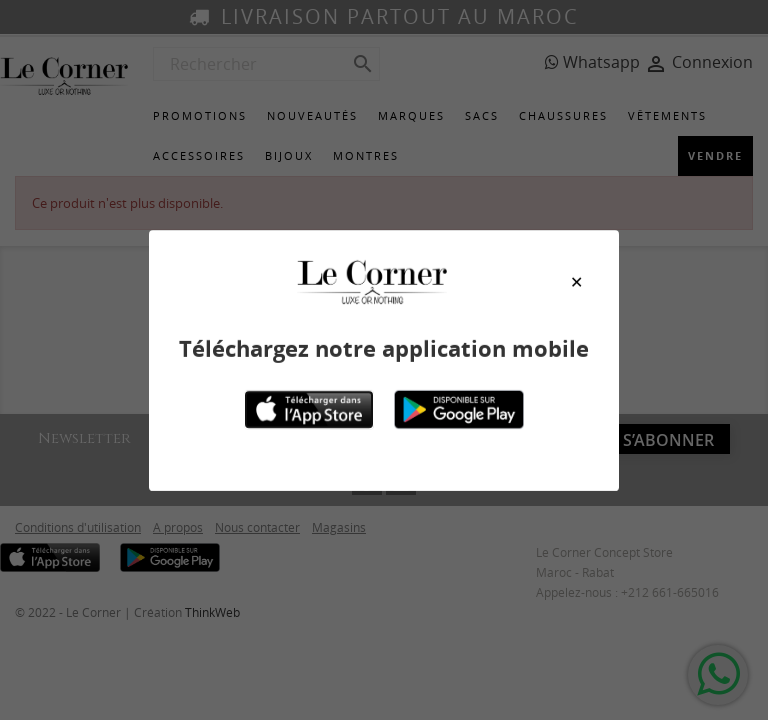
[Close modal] (576, 282)
